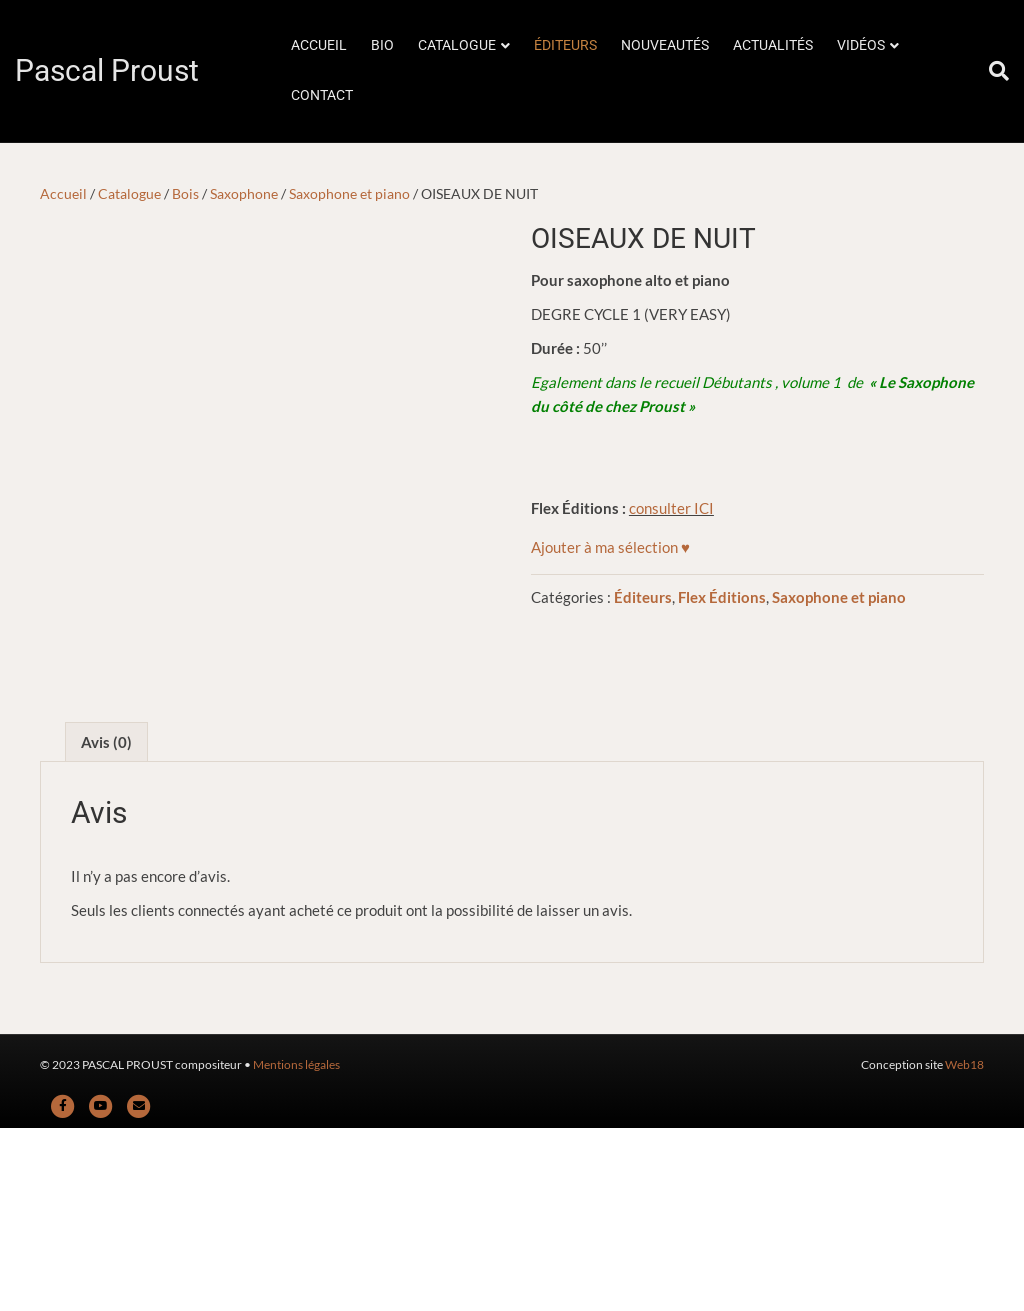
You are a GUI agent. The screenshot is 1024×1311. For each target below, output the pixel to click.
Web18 (964, 1247)
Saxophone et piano (349, 193)
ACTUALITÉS (773, 45)
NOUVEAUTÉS (665, 45)
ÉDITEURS (565, 45)
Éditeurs (643, 597)
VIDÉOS (861, 45)
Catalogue (129, 193)
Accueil (63, 193)
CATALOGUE (457, 45)
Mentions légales (296, 1247)
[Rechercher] (993, 71)
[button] (610, 547)
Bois (185, 193)
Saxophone (244, 193)
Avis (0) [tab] (106, 925)
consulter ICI (671, 508)
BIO (382, 45)
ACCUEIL (319, 45)
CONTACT (322, 95)
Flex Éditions (722, 597)
